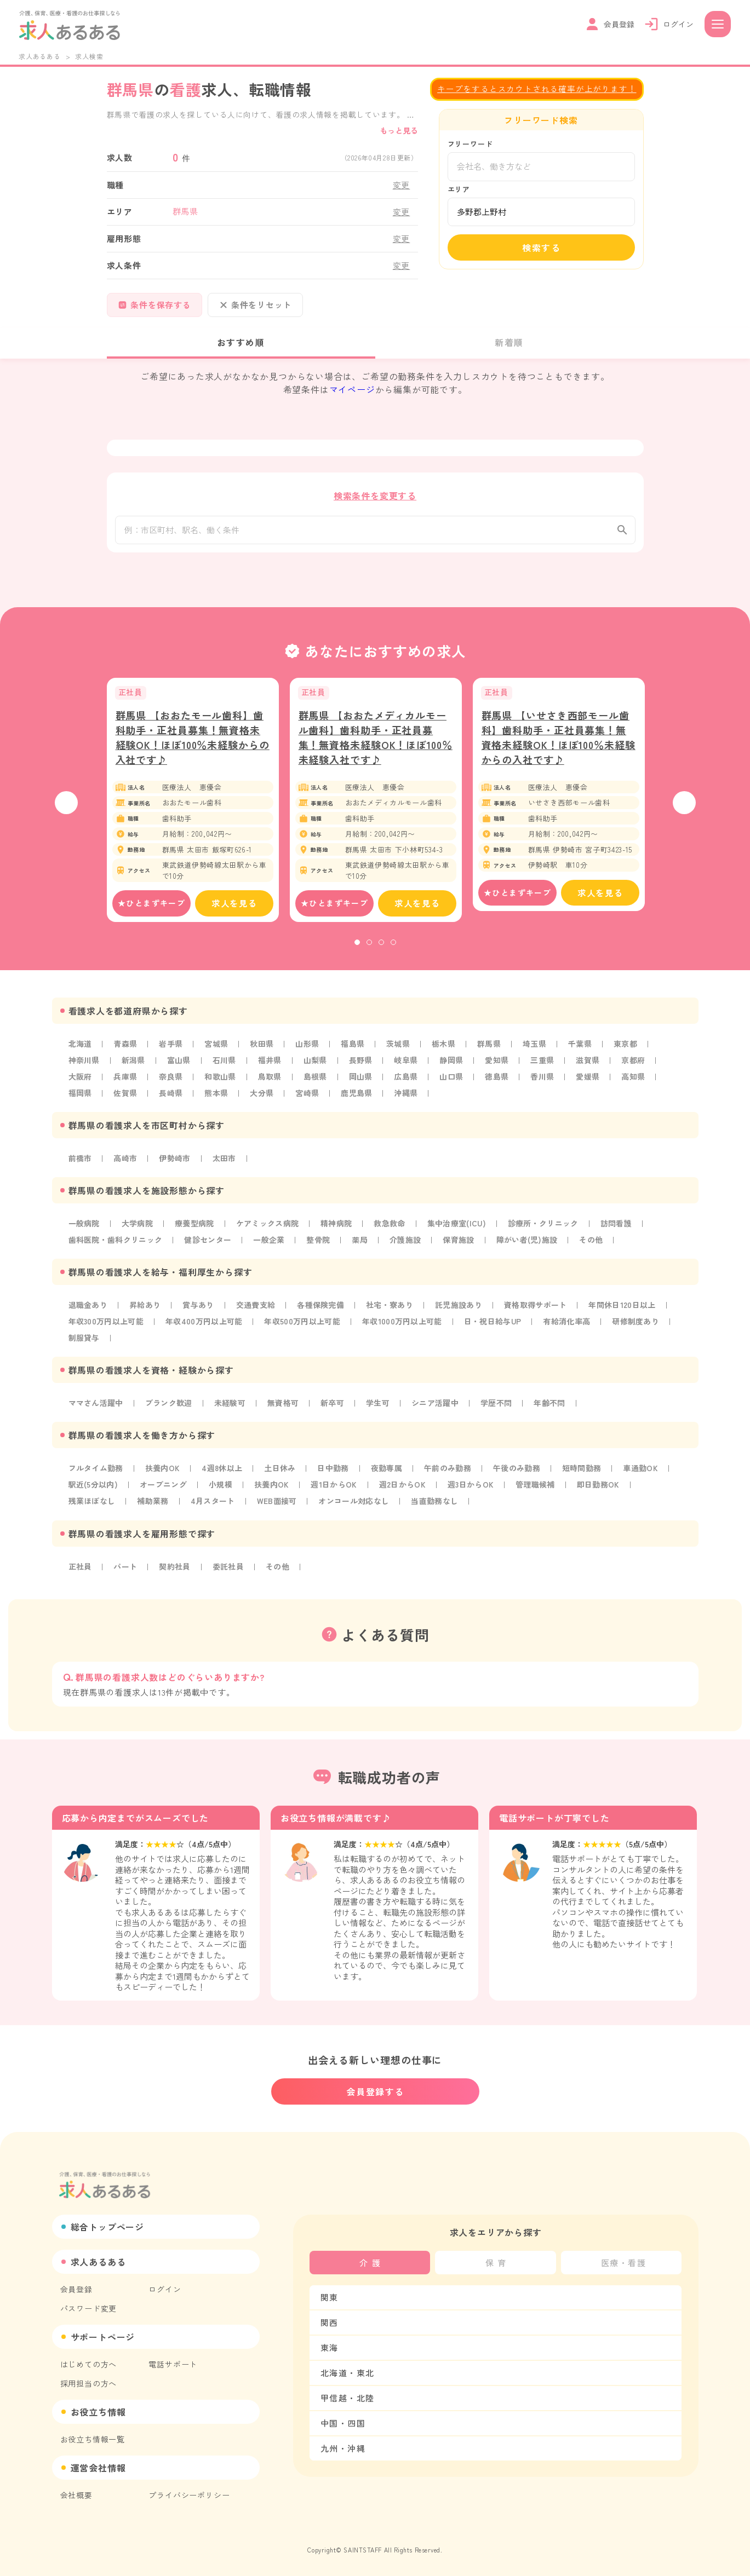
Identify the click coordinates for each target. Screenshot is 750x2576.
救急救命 (397, 1234)
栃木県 (450, 1054)
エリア (459, 189)
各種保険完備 (326, 1315)
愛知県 (505, 1070)
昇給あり (147, 1315)
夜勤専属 (393, 1478)
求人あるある (40, 56)
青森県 (126, 1054)
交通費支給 (259, 1315)
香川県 (551, 1087)
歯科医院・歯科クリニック (117, 1250)
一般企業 (274, 1250)
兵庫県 (126, 1087)
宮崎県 (312, 1103)
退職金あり (88, 1315)
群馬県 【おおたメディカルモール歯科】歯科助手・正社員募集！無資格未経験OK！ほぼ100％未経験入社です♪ (376, 748)
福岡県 (80, 1103)
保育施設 (467, 1250)
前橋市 (80, 1168)
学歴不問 (505, 1413)
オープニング (166, 1495)
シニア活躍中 (443, 1413)
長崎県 (173, 1103)
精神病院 (342, 1234)
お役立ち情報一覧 (92, 2439)
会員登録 (76, 2289)
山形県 (312, 1054)
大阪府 (80, 1087)
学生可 (385, 1413)
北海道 (80, 1054)
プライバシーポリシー (189, 2494)
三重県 (551, 1070)
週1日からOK (341, 1495)
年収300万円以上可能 (107, 1332)
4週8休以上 (226, 1478)
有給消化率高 (581, 1332)
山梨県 (319, 1070)
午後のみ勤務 (526, 1478)
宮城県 (219, 1054)
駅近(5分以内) (94, 1495)
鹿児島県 (362, 1103)
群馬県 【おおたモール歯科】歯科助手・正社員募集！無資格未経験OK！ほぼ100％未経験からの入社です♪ (193, 748)
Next (684, 813)
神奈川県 (84, 1070)
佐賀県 (126, 1103)
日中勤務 (339, 1478)
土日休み (285, 1478)
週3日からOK (481, 1495)
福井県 (273, 1070)
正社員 (80, 1576)
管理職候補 (547, 1495)
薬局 (367, 1250)
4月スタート (216, 1511)
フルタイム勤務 (96, 1478)
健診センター (211, 1250)
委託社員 (231, 1576)
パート (126, 1576)
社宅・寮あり (397, 1315)
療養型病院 (197, 1234)
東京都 (635, 1054)
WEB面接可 (281, 1511)
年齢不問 (559, 1413)
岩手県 (173, 1054)
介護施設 (413, 1250)
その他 (603, 1250)
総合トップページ (107, 2226)
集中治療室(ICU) (465, 1234)
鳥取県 (273, 1087)
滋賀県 (597, 1070)
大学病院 (139, 1234)
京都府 (643, 1070)
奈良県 (173, 1087)
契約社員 (177, 1576)
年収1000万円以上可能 (412, 1332)
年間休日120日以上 (635, 1315)
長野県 (366, 1070)
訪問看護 (629, 1234)
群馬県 (496, 1054)
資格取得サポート (545, 1315)
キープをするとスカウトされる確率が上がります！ (536, 88)
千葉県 (589, 1054)
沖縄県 (412, 1103)
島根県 (319, 1087)
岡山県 (366, 1087)
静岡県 (458, 1070)
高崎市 (126, 1168)
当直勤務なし (443, 1511)
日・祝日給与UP (505, 1332)
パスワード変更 (88, 2308)
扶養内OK (165, 1478)
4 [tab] (393, 953)
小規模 (225, 1495)
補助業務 (155, 1511)
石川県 (227, 1070)
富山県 (181, 1070)
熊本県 (219, 1103)
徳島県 (505, 1087)
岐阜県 (412, 1070)
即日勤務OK (611, 1495)
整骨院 (324, 1250)
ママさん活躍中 (96, 1413)
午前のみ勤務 (456, 1478)
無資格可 (288, 1413)
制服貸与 (84, 1348)
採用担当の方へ (88, 2383)
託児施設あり (467, 1315)
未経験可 (233, 1413)
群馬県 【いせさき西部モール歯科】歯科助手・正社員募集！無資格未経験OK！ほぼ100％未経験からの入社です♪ (559, 748)
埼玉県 (543, 1054)
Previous (66, 813)
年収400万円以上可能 (208, 1332)
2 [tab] (369, 953)
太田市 (227, 1168)
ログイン (164, 2289)
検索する (541, 247)
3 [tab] (381, 953)
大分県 (265, 1103)
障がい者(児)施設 (537, 1250)
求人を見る (234, 914)
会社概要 (76, 2494)
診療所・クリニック (554, 1234)
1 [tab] (357, 953)
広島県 (412, 1087)
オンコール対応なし (360, 1511)
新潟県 (135, 1070)
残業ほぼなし (92, 1511)
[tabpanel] (193, 811)
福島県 (358, 1054)
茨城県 (404, 1054)
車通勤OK (654, 1478)
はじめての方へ (88, 2364)
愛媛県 (597, 1087)
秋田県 (265, 1054)
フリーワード (470, 144)
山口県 (458, 1087)
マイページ (352, 389)
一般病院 (84, 1234)
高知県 (643, 1087)
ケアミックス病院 (271, 1234)
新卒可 (338, 1413)
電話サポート (172, 2364)
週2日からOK (411, 1495)
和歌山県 (223, 1087)
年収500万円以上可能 (309, 1332)
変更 (401, 185)
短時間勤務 (593, 1478)
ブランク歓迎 (171, 1413)
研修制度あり (652, 1332)
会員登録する (375, 2091)
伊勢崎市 (177, 1168)
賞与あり (201, 1315)
